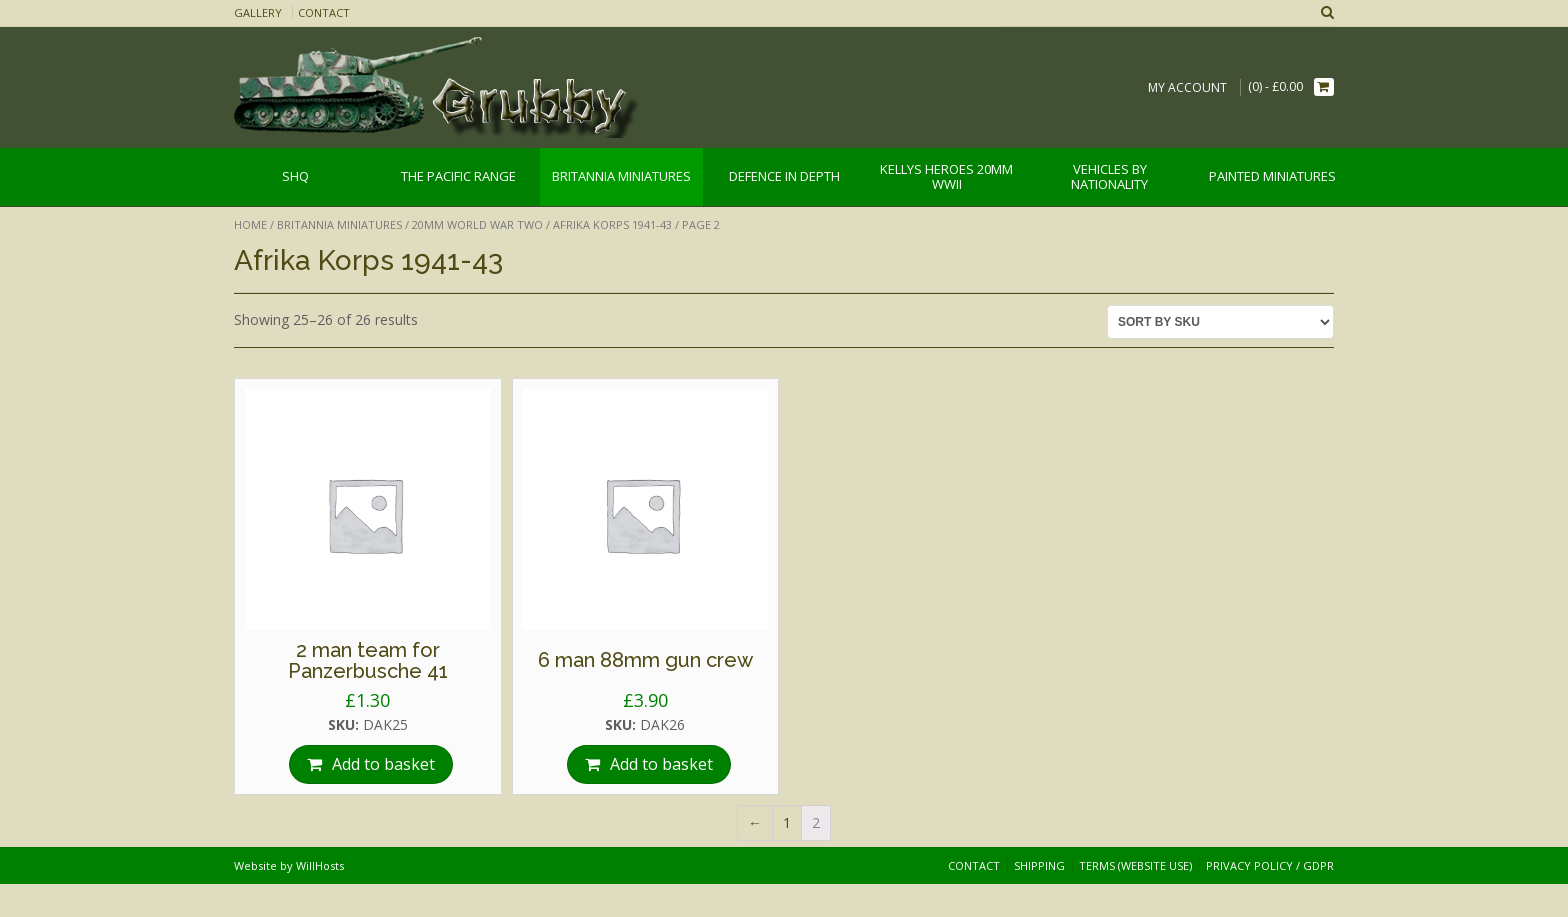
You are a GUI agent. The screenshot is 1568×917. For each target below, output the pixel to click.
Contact (324, 12)
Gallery (258, 12)
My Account (1187, 87)
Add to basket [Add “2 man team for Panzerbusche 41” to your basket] (383, 764)
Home (250, 224)
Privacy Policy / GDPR (1270, 865)
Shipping (1039, 865)
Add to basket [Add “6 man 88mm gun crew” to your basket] (661, 764)
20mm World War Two (477, 224)
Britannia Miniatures (339, 224)
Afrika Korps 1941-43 (612, 224)
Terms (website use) (1135, 865)
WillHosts (320, 865)
